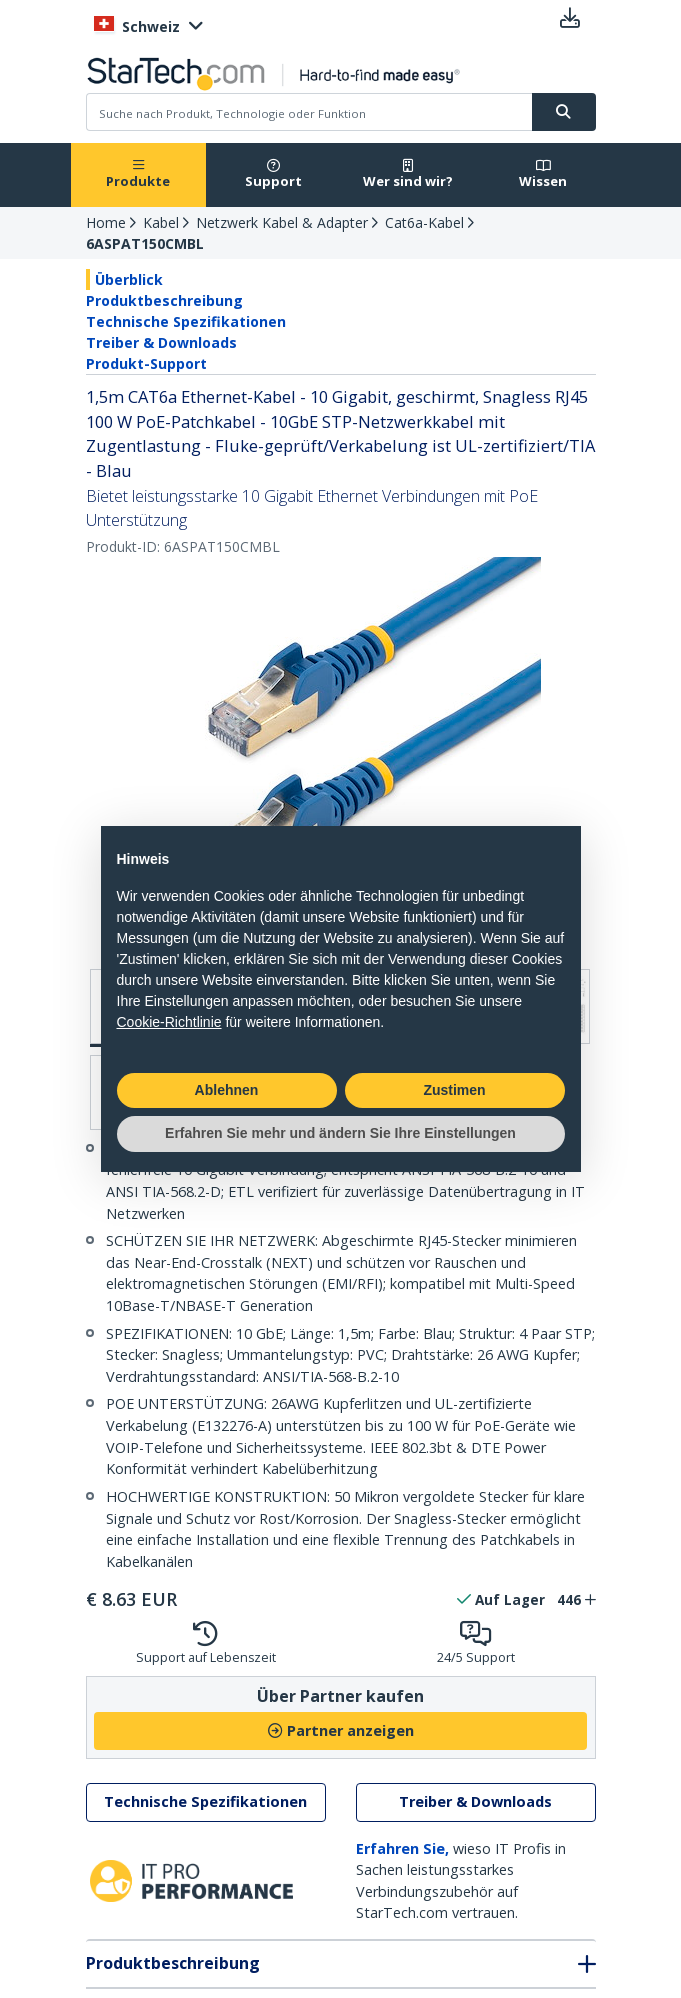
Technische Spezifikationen (186, 321)
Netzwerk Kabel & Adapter (282, 222)
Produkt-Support (146, 363)
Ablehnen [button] (227, 1090)
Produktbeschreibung (164, 300)
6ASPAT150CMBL (145, 243)
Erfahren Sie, (402, 1848)
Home (106, 222)
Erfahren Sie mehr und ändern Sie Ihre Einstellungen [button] (340, 1133)
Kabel (161, 222)
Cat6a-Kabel (424, 222)
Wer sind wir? (408, 174)
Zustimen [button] (454, 1090)
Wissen (543, 174)
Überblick (129, 279)
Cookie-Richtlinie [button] (169, 1022)
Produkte (138, 174)
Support (273, 174)
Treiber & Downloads (161, 342)
